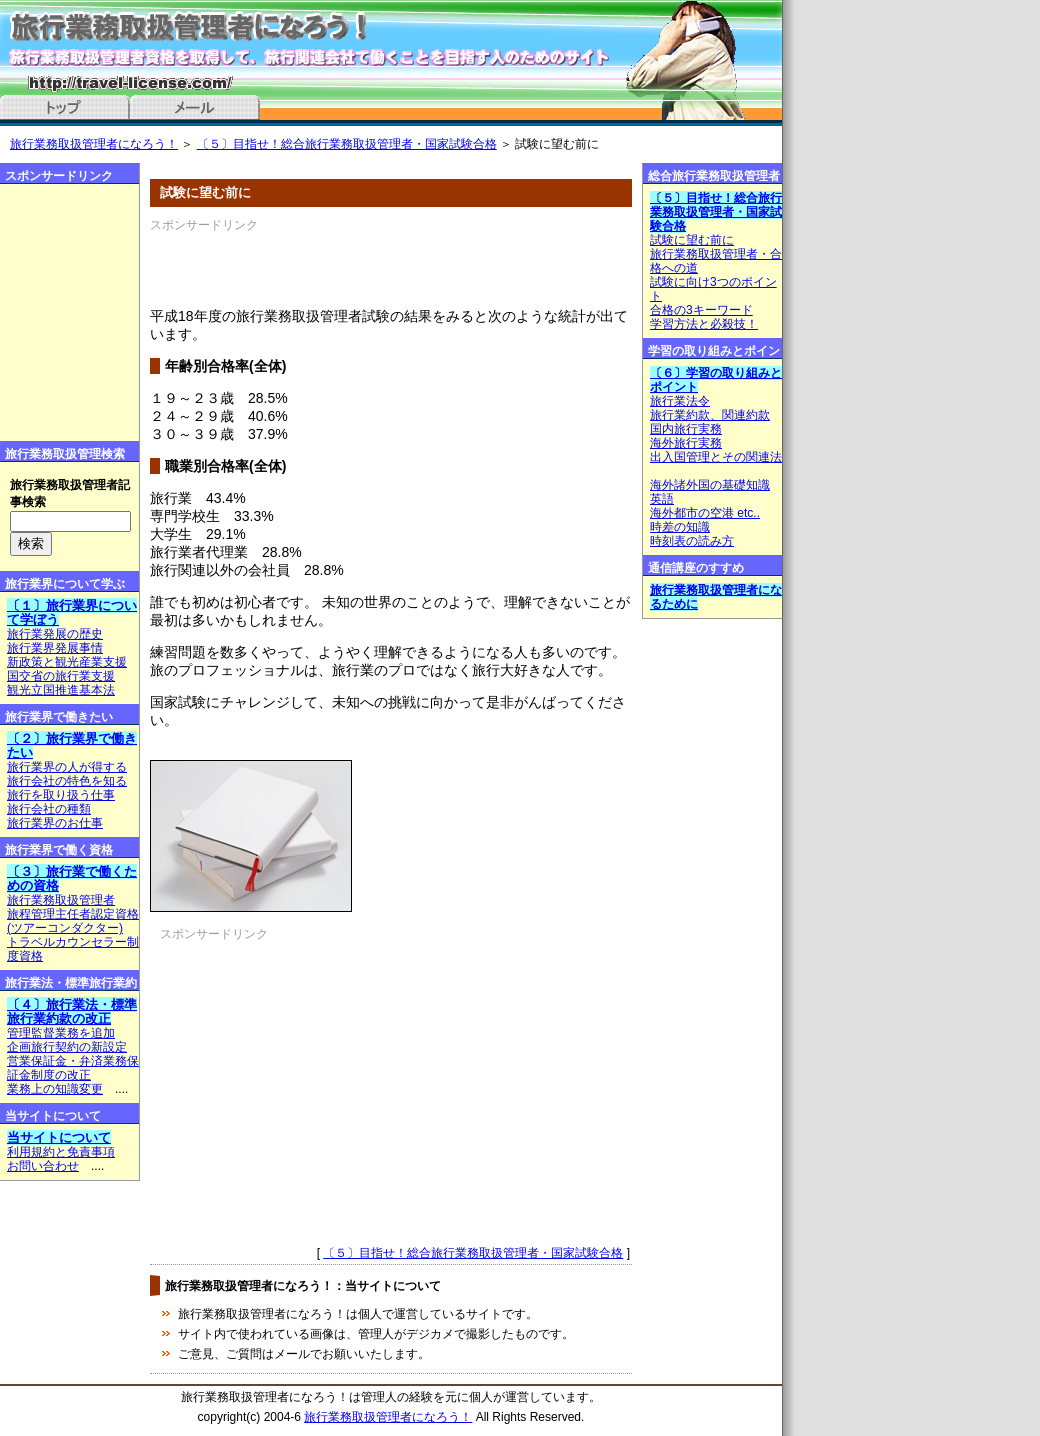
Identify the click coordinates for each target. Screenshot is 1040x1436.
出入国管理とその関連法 (716, 457)
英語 (662, 499)
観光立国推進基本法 (61, 690)
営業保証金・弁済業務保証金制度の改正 (73, 1068)
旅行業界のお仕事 (55, 823)
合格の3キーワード (701, 310)
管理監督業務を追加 (61, 1033)
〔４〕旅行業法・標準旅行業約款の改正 (72, 1011)
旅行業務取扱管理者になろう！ (94, 144)
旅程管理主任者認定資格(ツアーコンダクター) (73, 921)
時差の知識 (680, 527)
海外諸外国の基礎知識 (710, 485)
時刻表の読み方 (692, 541)
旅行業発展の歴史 (55, 634)
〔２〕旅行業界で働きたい (72, 745)
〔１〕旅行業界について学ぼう (72, 612)
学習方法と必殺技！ (704, 324)
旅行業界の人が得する (67, 767)
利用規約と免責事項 (61, 1152)
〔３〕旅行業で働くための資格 (72, 878)
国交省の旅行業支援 (61, 676)
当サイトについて (59, 1137)
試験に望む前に (692, 240)
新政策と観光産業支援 (67, 662)
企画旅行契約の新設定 (67, 1047)
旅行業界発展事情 (55, 648)
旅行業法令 (680, 401)
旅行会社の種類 (49, 809)
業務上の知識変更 (55, 1089)
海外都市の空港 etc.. (705, 513)
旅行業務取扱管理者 (61, 900)
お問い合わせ (43, 1166)
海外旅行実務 (686, 443)
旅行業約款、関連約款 (710, 415)
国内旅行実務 (686, 429)
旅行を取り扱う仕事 (61, 795)
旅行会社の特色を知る (67, 781)
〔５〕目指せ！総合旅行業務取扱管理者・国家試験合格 (347, 144)
